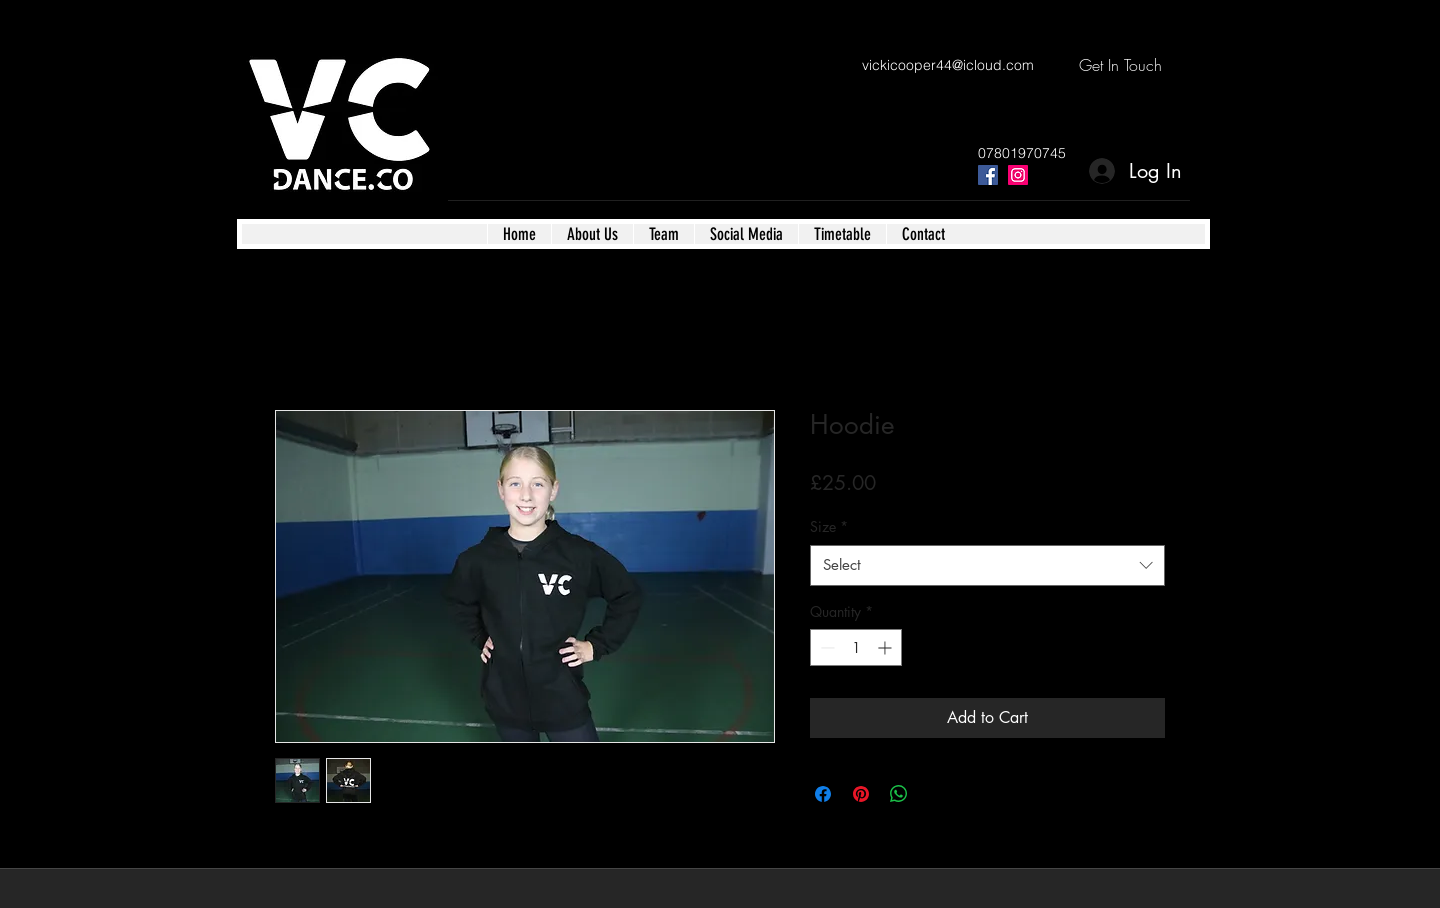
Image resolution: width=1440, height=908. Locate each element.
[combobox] (987, 565)
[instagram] (1018, 175)
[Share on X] (937, 794)
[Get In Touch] (1120, 65)
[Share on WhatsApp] (899, 794)
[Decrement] (825, 647)
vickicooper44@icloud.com (948, 65)
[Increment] (886, 647)
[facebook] (988, 175)
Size (829, 526)
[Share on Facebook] (823, 794)
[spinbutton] (856, 647)
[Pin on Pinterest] (861, 794)
